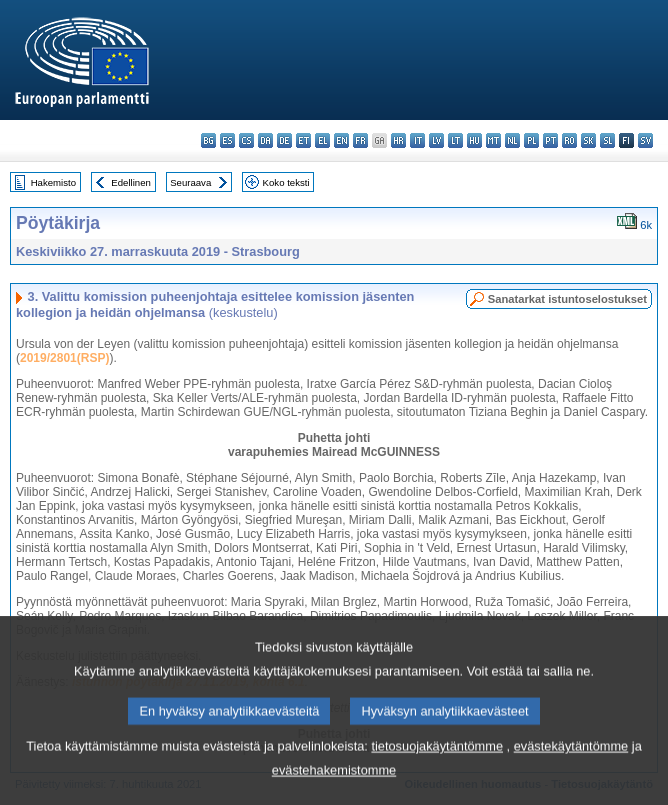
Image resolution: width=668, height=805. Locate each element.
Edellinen (130, 182)
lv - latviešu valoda (436, 140)
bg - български (208, 140)
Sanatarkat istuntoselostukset (567, 299)
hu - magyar (474, 140)
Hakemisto (53, 182)
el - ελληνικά (322, 140)
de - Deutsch (284, 140)
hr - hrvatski (398, 140)
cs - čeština (246, 140)
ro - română (569, 140)
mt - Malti (493, 140)
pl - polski (531, 140)
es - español (227, 140)
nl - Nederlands (512, 140)
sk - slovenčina (588, 140)
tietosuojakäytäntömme (437, 771)
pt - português (550, 140)
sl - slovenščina (607, 140)
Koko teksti (286, 182)
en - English (341, 140)
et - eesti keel (303, 140)
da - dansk (265, 140)
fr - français (360, 140)
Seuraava (190, 182)
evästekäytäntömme (571, 771)
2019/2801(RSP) (64, 358)
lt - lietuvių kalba (455, 140)
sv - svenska (645, 140)
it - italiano (417, 140)
